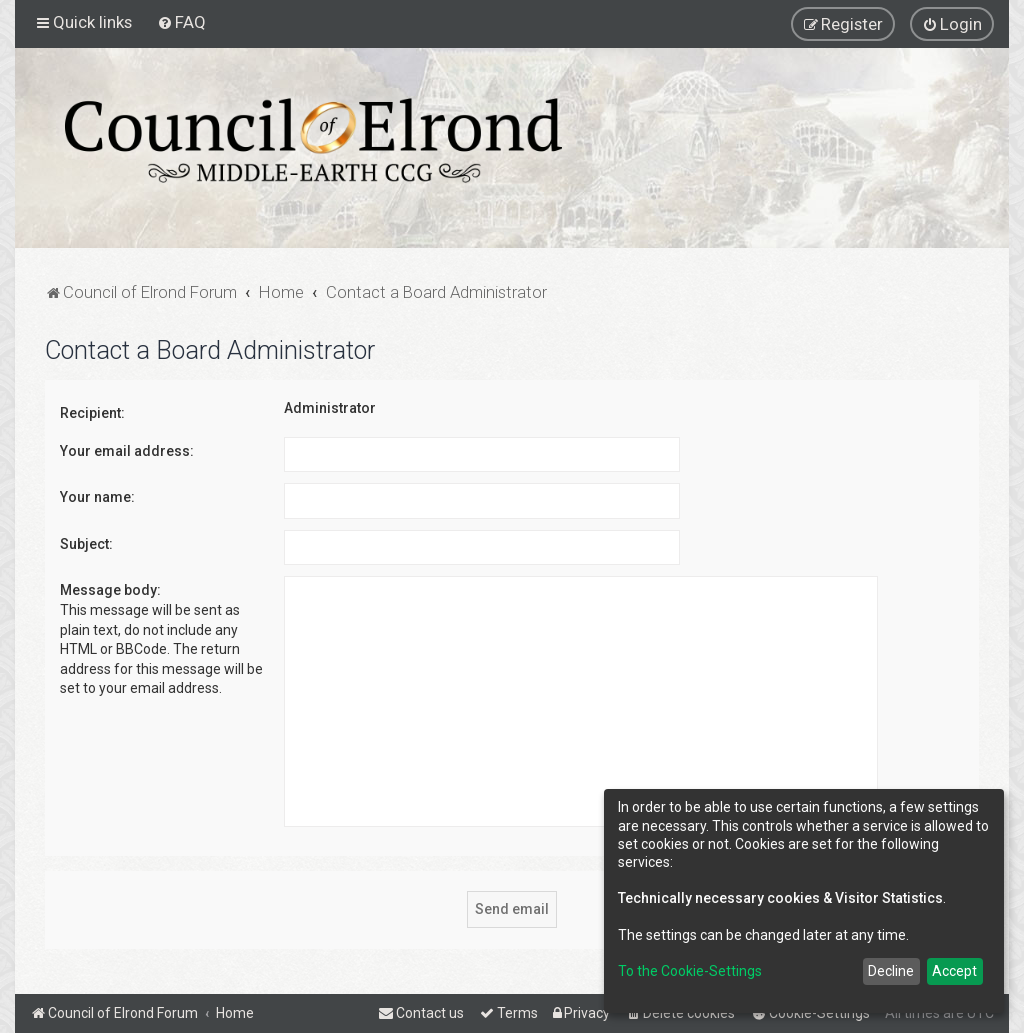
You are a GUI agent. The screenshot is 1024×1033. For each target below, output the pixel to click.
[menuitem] (181, 22)
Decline (891, 971)
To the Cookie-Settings (690, 971)
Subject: (86, 544)
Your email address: (127, 451)
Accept (954, 971)
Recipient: (92, 413)
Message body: (110, 590)
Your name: (97, 497)
